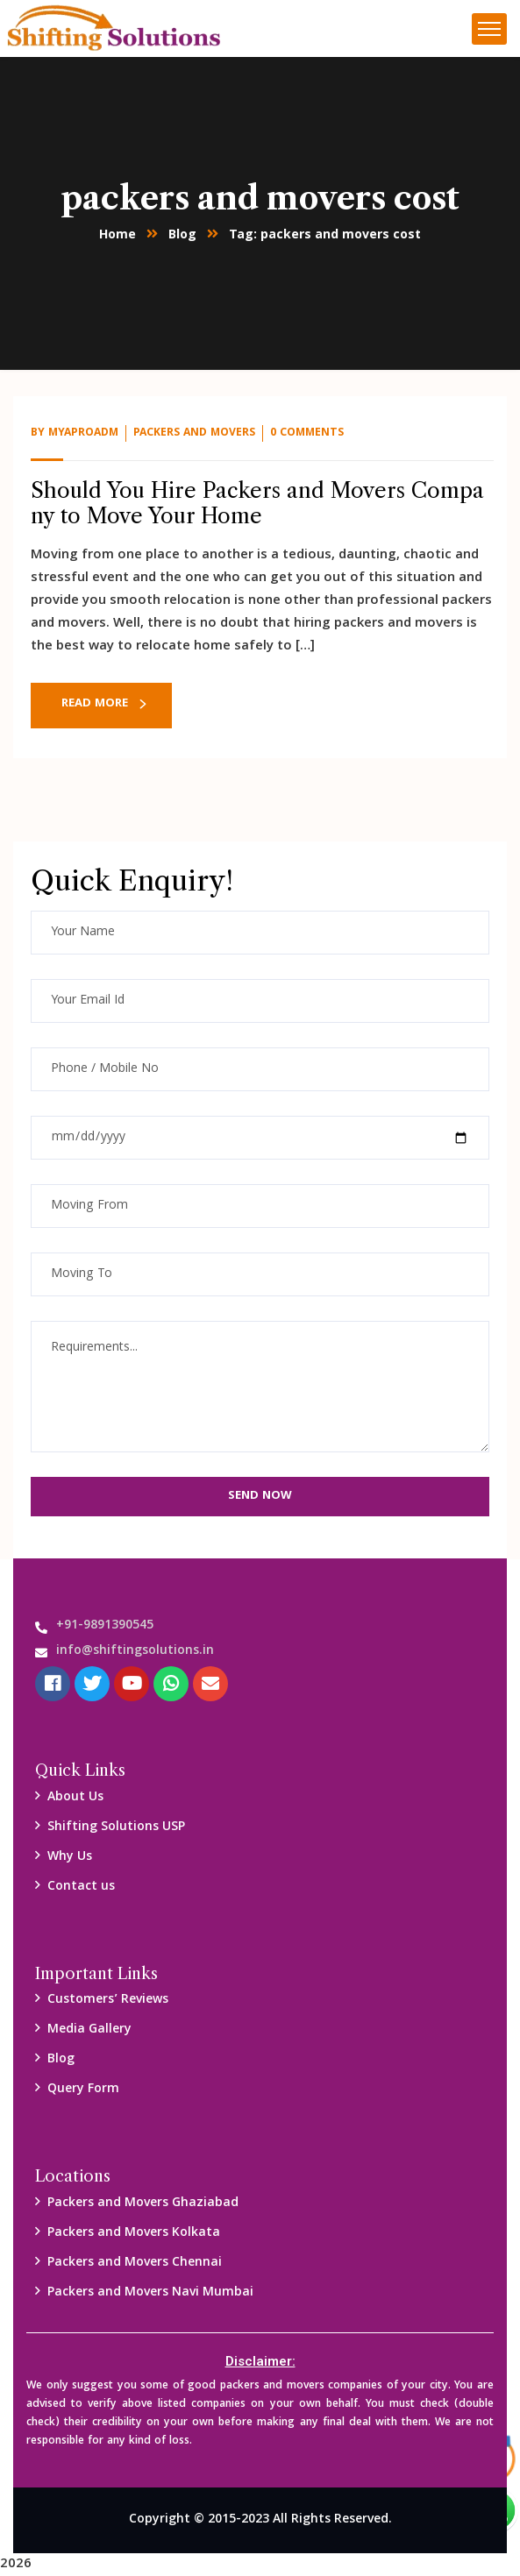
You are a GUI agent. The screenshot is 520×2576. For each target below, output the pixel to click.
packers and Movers (194, 433)
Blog (182, 235)
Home (117, 235)
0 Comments (307, 433)
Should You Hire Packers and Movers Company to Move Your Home (257, 503)
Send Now (260, 1496)
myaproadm (83, 433)
